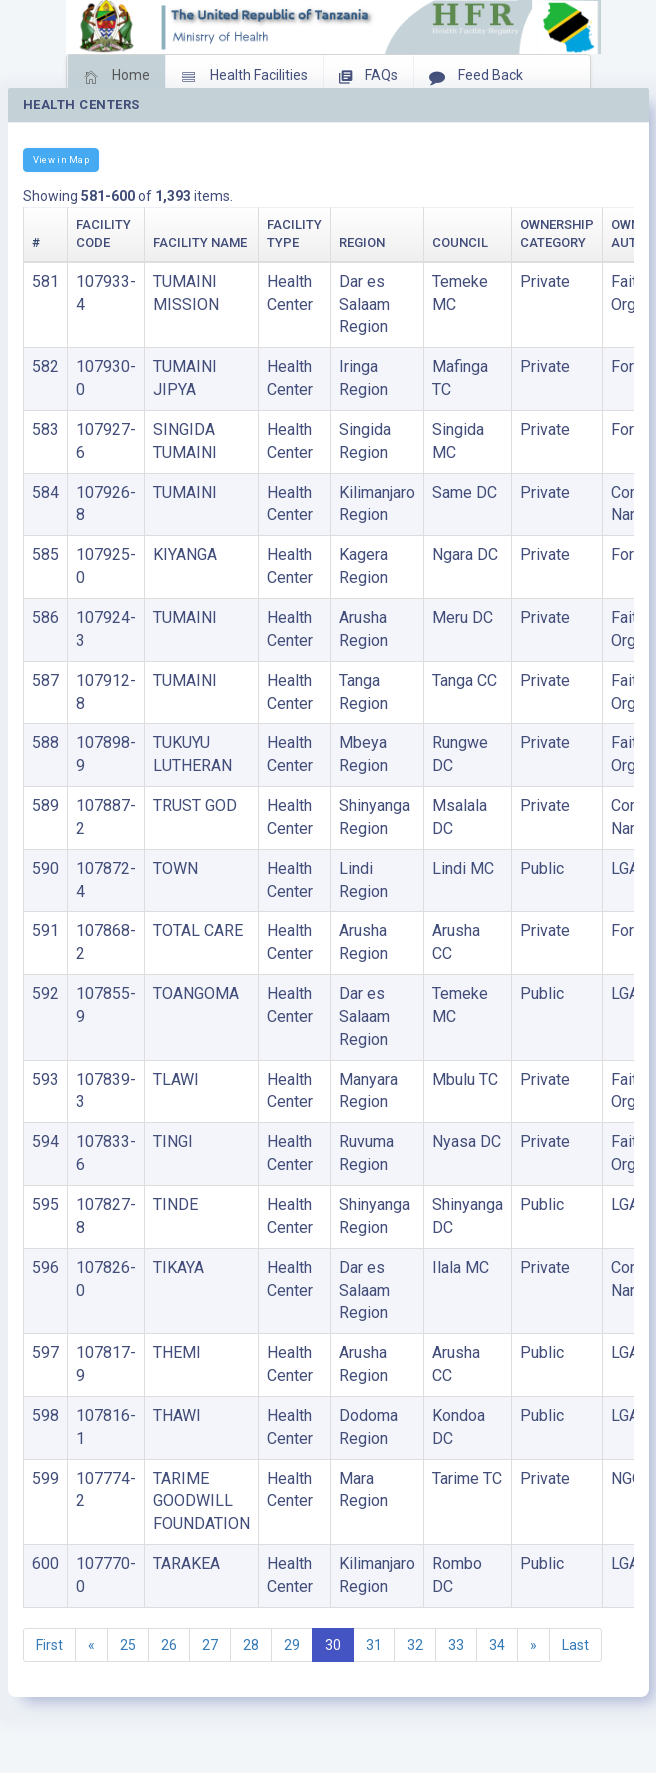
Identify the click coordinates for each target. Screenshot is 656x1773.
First (49, 1645)
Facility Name (200, 242)
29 (292, 1645)
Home (116, 77)
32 (415, 1645)
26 (169, 1645)
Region (362, 242)
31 (374, 1645)
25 (128, 1645)
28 (251, 1645)
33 (456, 1645)
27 (210, 1645)
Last (575, 1645)
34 (497, 1645)
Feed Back (476, 77)
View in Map (61, 159)
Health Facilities (244, 77)
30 (333, 1645)
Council (460, 242)
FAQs (368, 77)
